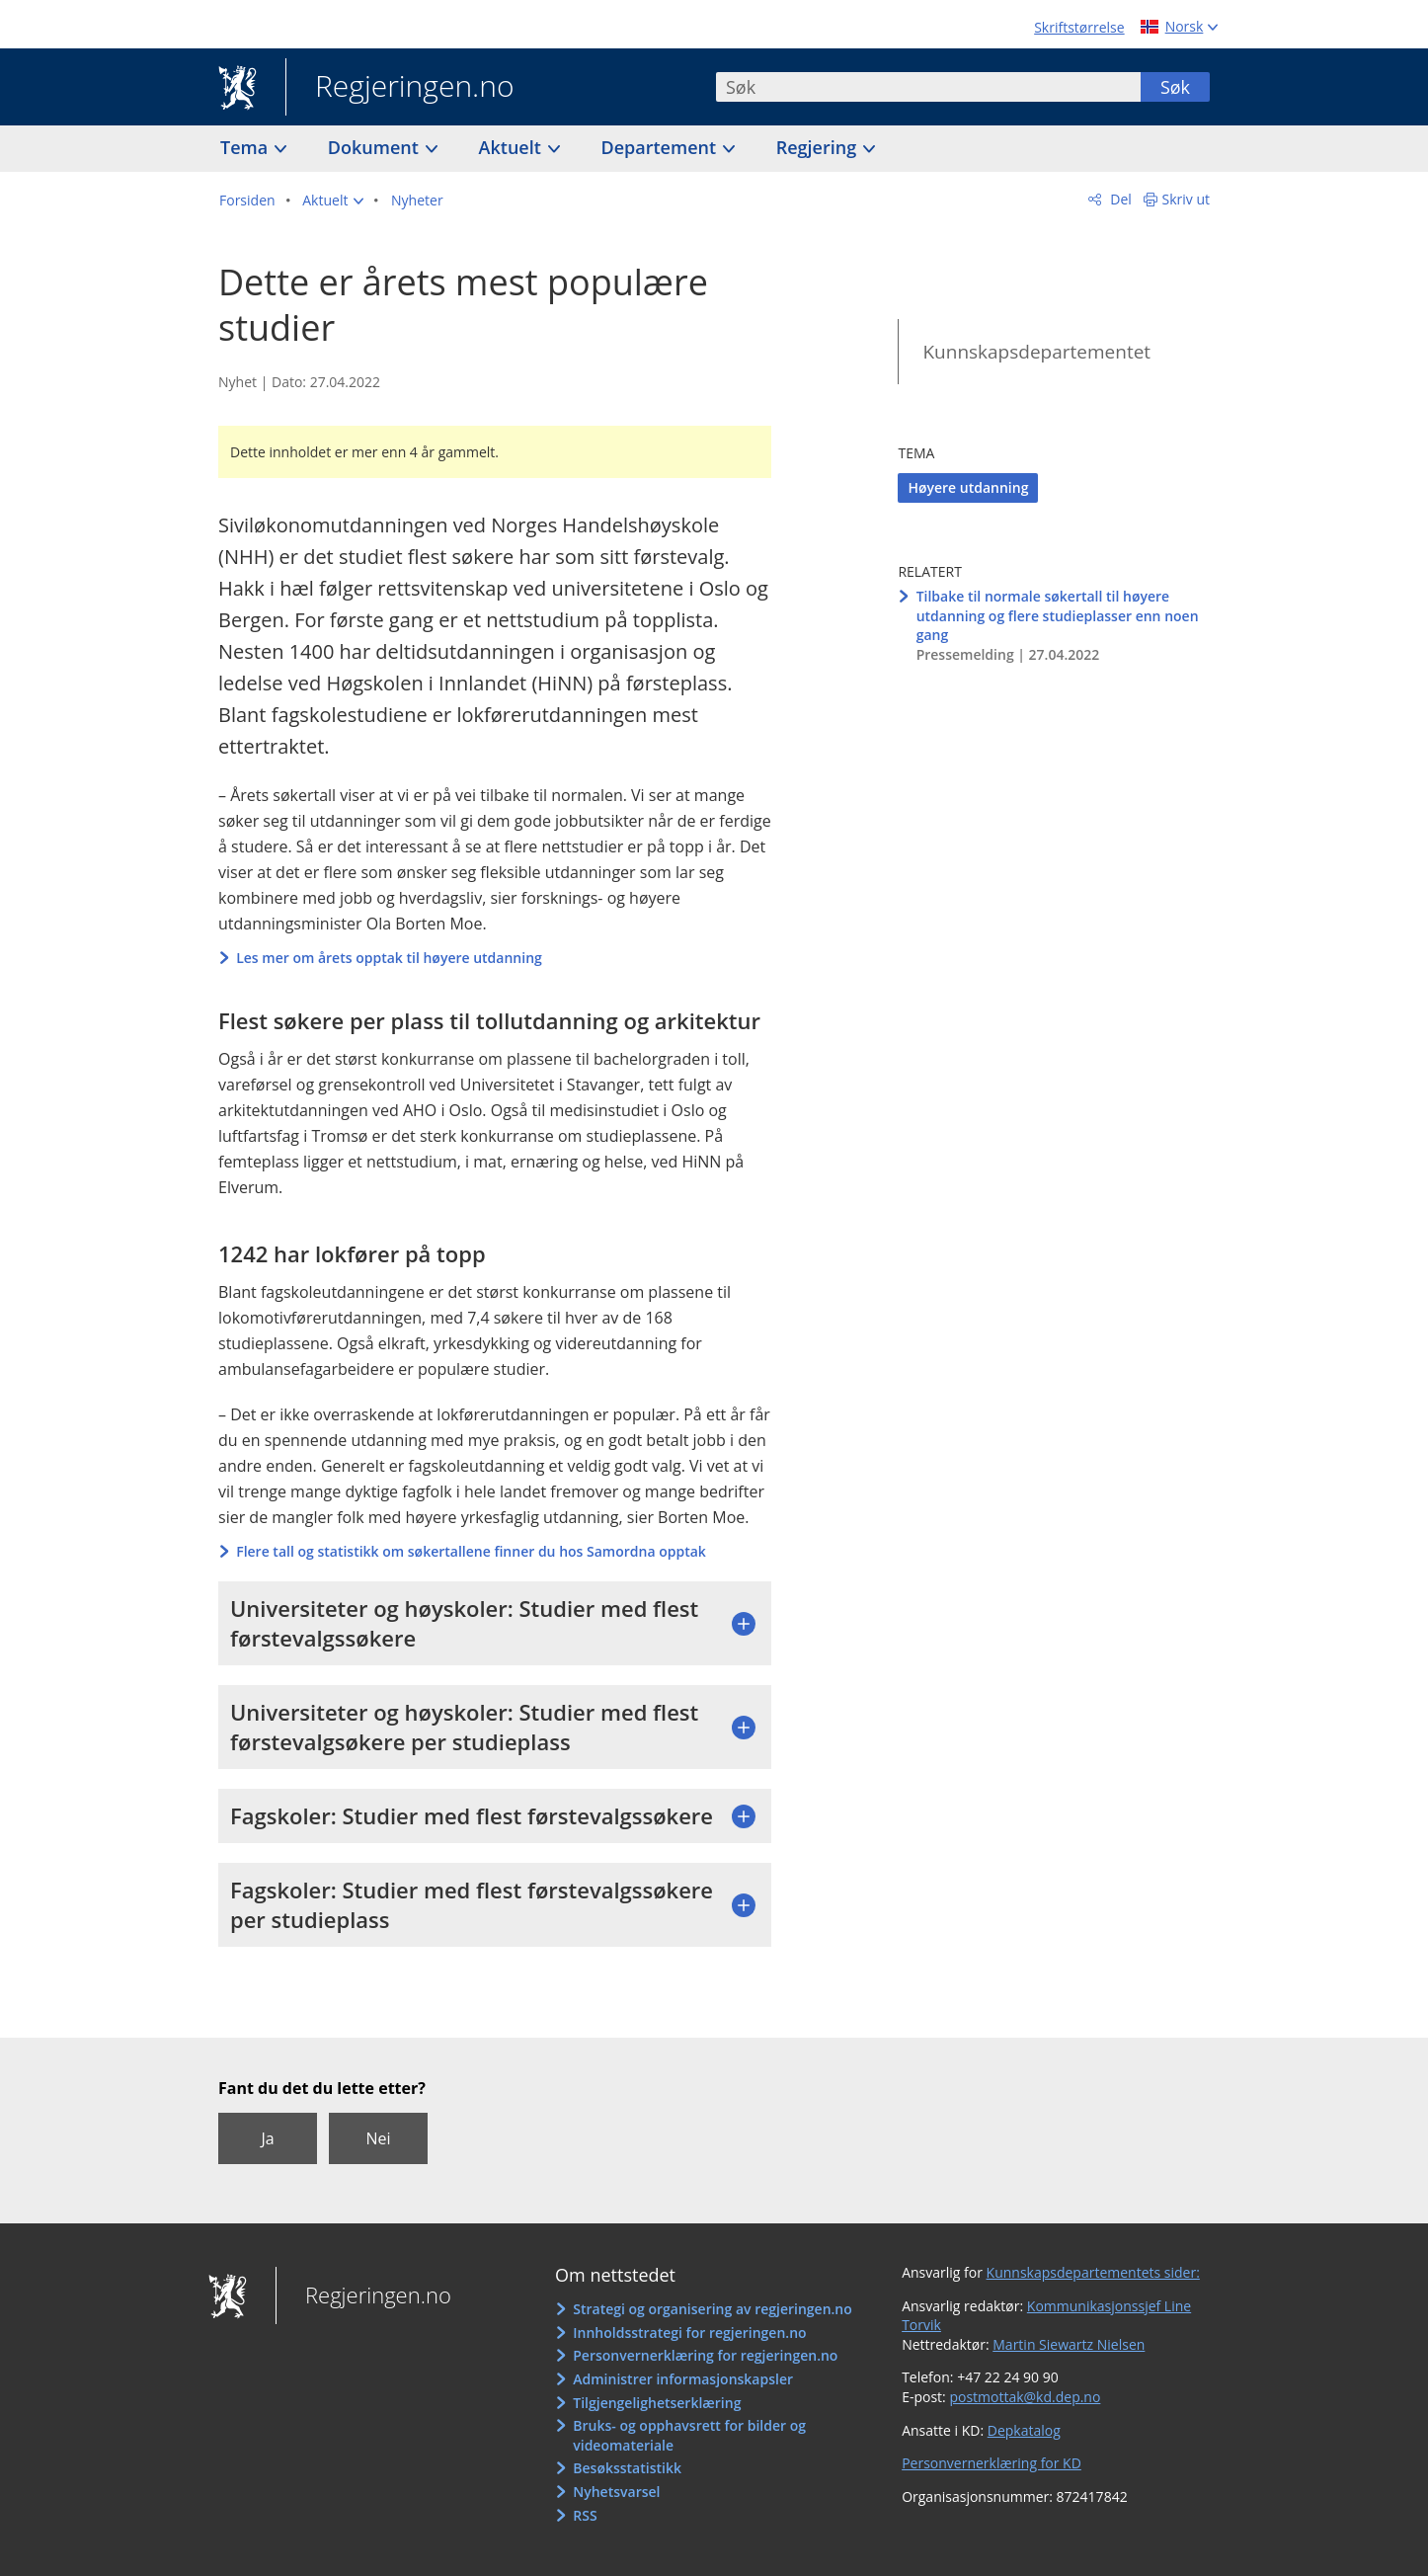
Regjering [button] (818, 147)
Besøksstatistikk (627, 2467)
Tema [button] (246, 147)
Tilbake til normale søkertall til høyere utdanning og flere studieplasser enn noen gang (1057, 615)
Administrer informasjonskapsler (683, 2379)
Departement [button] (661, 147)
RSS (584, 2515)
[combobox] (928, 87)
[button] (332, 200)
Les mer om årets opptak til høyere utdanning (389, 957)
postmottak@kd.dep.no (1024, 2396)
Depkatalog (1024, 2430)
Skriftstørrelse (1079, 27)
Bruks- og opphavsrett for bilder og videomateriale (689, 2435)
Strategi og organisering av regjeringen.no (712, 2308)
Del (1119, 199)
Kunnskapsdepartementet (1036, 351)
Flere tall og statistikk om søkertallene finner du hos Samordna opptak (471, 1551)
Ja (267, 2138)
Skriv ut (1186, 199)
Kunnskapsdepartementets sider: (1093, 2272)
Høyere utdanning (968, 487)
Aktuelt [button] (512, 147)
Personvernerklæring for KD (991, 2463)
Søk (1175, 87)
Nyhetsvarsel (616, 2491)
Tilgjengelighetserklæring (657, 2402)
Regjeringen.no (400, 88)
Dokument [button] (376, 147)
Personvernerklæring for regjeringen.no (705, 2355)
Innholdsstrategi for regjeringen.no (689, 2332)
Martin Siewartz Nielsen (1068, 2344)
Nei (377, 2138)
